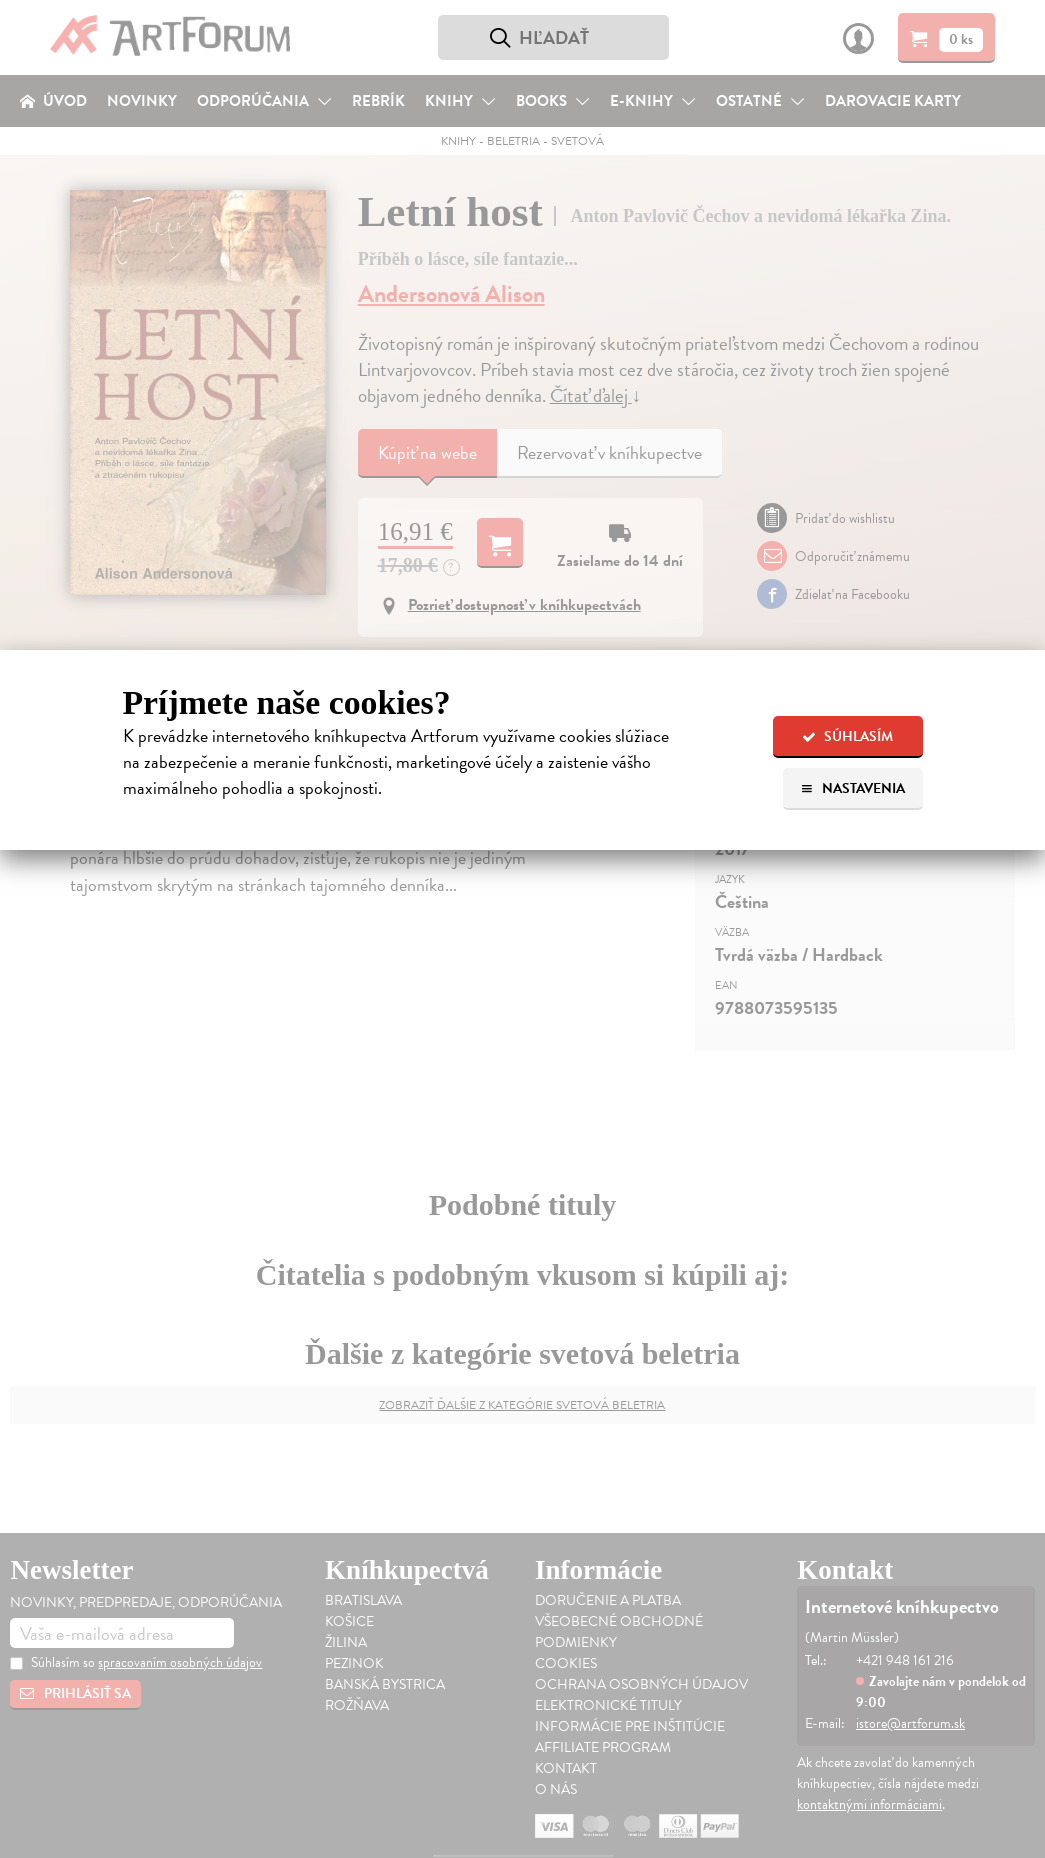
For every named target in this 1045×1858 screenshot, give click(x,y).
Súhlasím (847, 736)
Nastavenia (852, 788)
